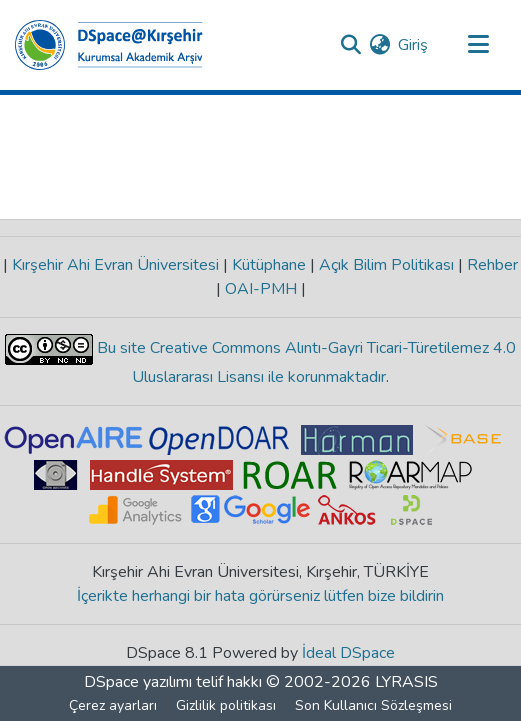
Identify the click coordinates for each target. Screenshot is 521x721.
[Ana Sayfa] (109, 45)
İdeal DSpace (348, 653)
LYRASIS (406, 682)
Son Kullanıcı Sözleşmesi (373, 705)
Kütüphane (269, 265)
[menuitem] (379, 45)
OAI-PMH (261, 289)
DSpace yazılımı (138, 682)
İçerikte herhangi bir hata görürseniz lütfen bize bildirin (260, 596)
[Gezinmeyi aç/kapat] (478, 45)
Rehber (490, 265)
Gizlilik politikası (226, 705)
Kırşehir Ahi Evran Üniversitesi (115, 265)
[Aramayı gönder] (350, 45)
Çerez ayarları (113, 705)
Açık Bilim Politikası (386, 265)
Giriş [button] (414, 45)
